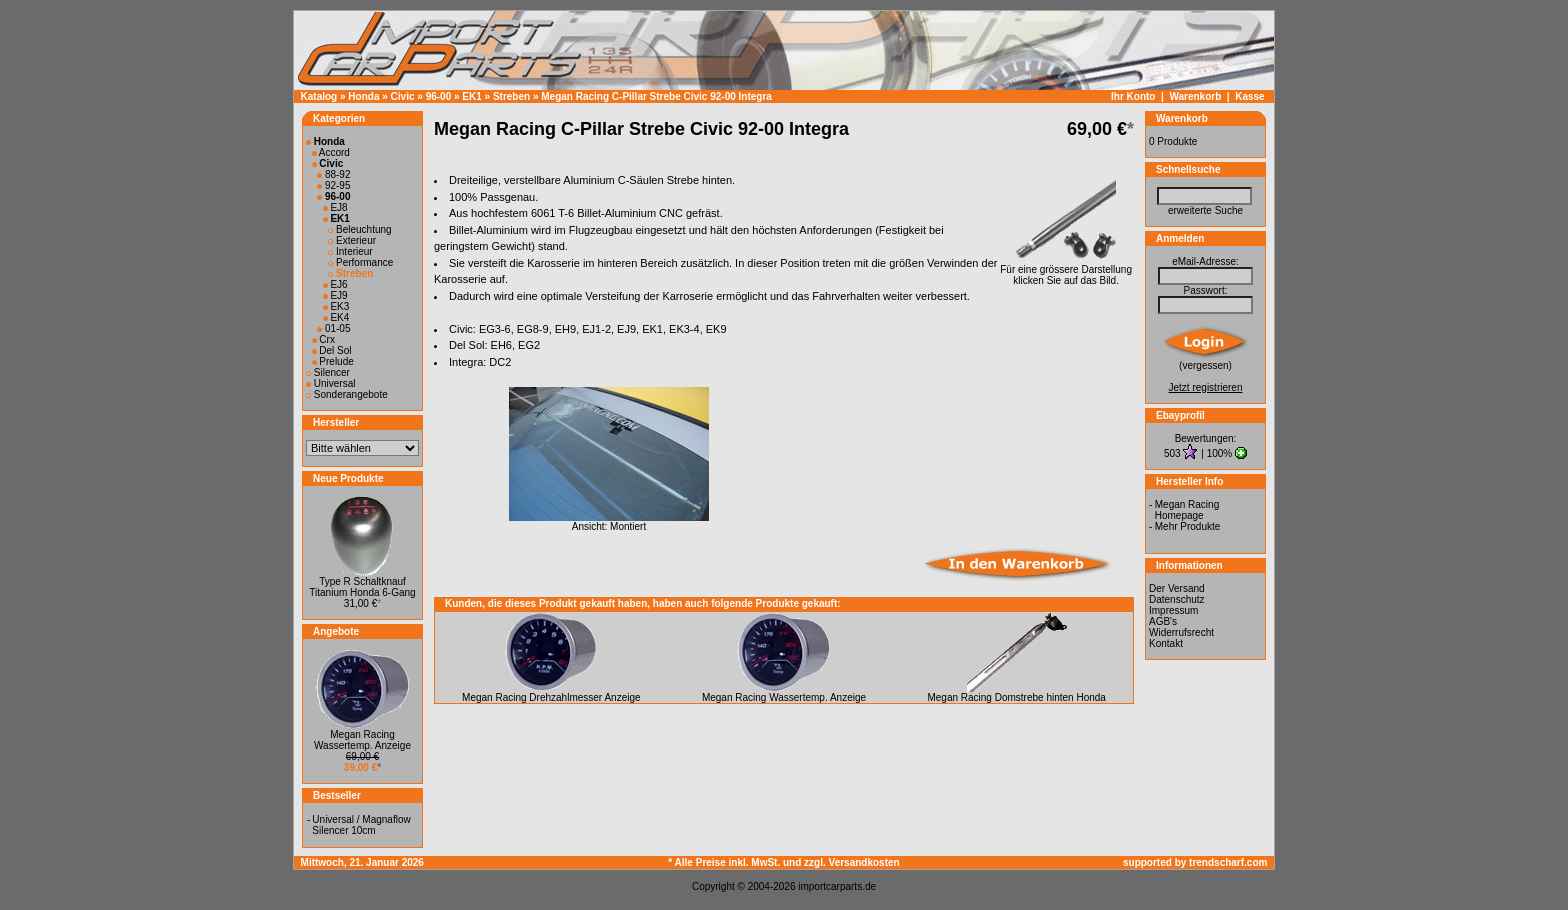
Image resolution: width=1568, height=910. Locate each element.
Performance (360, 262)
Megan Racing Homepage (1187, 510)
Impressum (1173, 610)
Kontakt (1166, 643)
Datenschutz (1177, 599)
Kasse (1249, 96)
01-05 (333, 328)
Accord (331, 152)
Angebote (336, 631)
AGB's (1163, 621)
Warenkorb (1195, 96)
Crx (323, 339)
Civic (403, 96)
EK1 (471, 96)
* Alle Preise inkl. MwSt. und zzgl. (748, 862)
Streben (511, 96)
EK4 (336, 317)
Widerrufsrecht (1181, 632)
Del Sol (332, 350)
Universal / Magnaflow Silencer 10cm (361, 825)
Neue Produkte (348, 478)
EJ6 (335, 284)
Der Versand (1177, 588)
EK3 (336, 306)
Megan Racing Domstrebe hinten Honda (1016, 697)
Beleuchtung (359, 229)
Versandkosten (864, 862)
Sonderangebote (347, 394)
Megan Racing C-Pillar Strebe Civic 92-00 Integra (656, 96)
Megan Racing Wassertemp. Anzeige (362, 740)
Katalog (319, 96)
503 (1173, 453)
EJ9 (335, 295)
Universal (330, 383)
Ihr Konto (1133, 96)
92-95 (333, 185)
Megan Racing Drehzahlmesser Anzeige (551, 697)
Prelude (333, 361)
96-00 (439, 96)
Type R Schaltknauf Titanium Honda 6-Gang (362, 587)
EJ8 (335, 207)
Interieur (350, 251)
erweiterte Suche (1205, 210)
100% (1220, 453)
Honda (363, 96)
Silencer (328, 372)
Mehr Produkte (1188, 526)
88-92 (333, 174)
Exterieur (352, 240)
